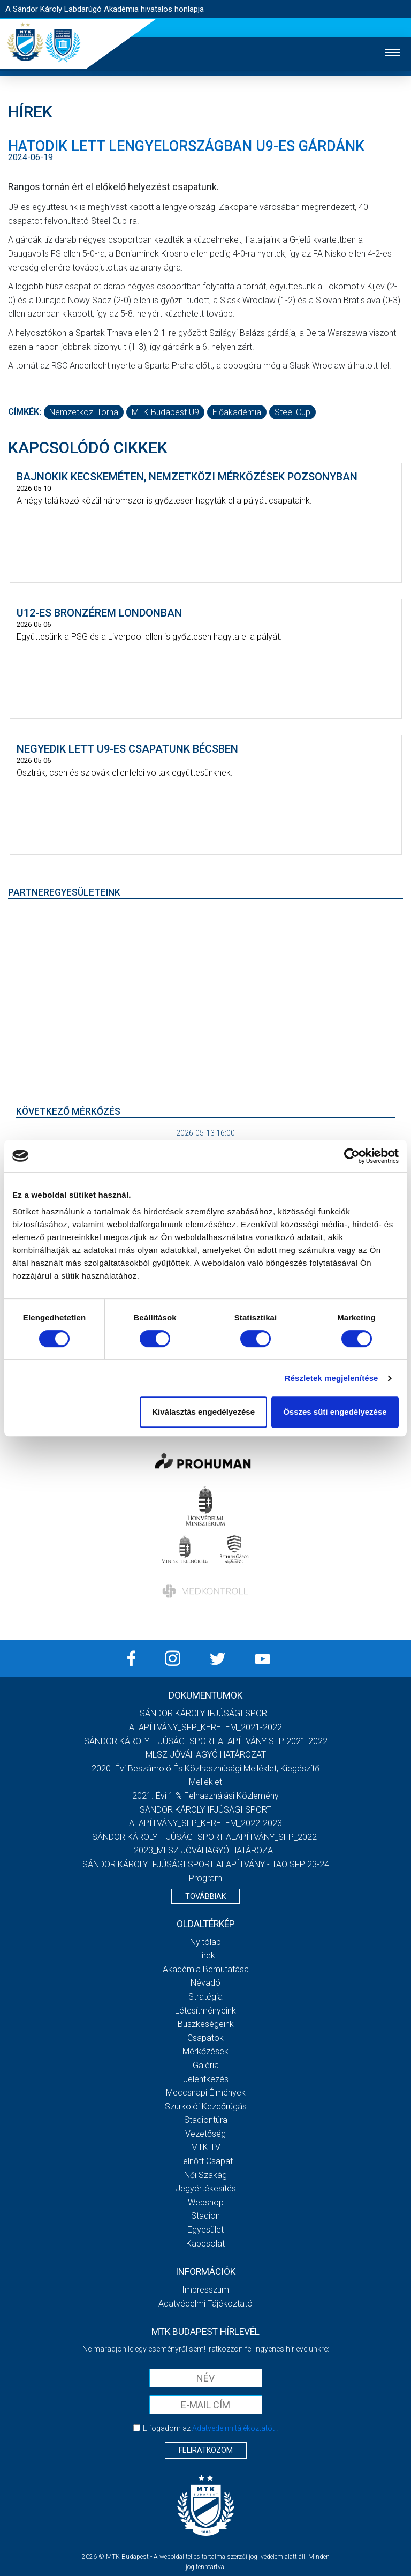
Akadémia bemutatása (206, 1969)
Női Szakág (205, 2175)
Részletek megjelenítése (331, 1378)
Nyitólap (205, 1942)
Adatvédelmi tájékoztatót (233, 2428)
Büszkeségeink (206, 2024)
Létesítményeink (205, 2011)
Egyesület (205, 2230)
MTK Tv (205, 2147)
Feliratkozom (206, 2450)
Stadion (205, 2216)
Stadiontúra (205, 2120)
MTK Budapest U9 (165, 412)
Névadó (205, 1983)
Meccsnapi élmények (206, 2092)
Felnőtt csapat (205, 2161)
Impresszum (205, 2290)
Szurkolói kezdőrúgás (206, 2106)
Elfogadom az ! (210, 2428)
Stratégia (205, 1997)
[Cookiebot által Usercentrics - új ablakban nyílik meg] (352, 1156)
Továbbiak (205, 1896)
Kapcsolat (205, 2244)
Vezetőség (205, 2134)
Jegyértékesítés (206, 2188)
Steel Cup (292, 412)
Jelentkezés (206, 2079)
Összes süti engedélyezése (334, 1411)
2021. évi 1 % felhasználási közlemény (205, 1796)
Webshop (206, 2202)
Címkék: (24, 412)
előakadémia (236, 412)
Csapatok (205, 2038)
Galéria (206, 2065)
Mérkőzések (205, 2051)
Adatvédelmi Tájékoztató (205, 2304)
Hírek (205, 1955)
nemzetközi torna (83, 412)
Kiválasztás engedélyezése (203, 1411)
